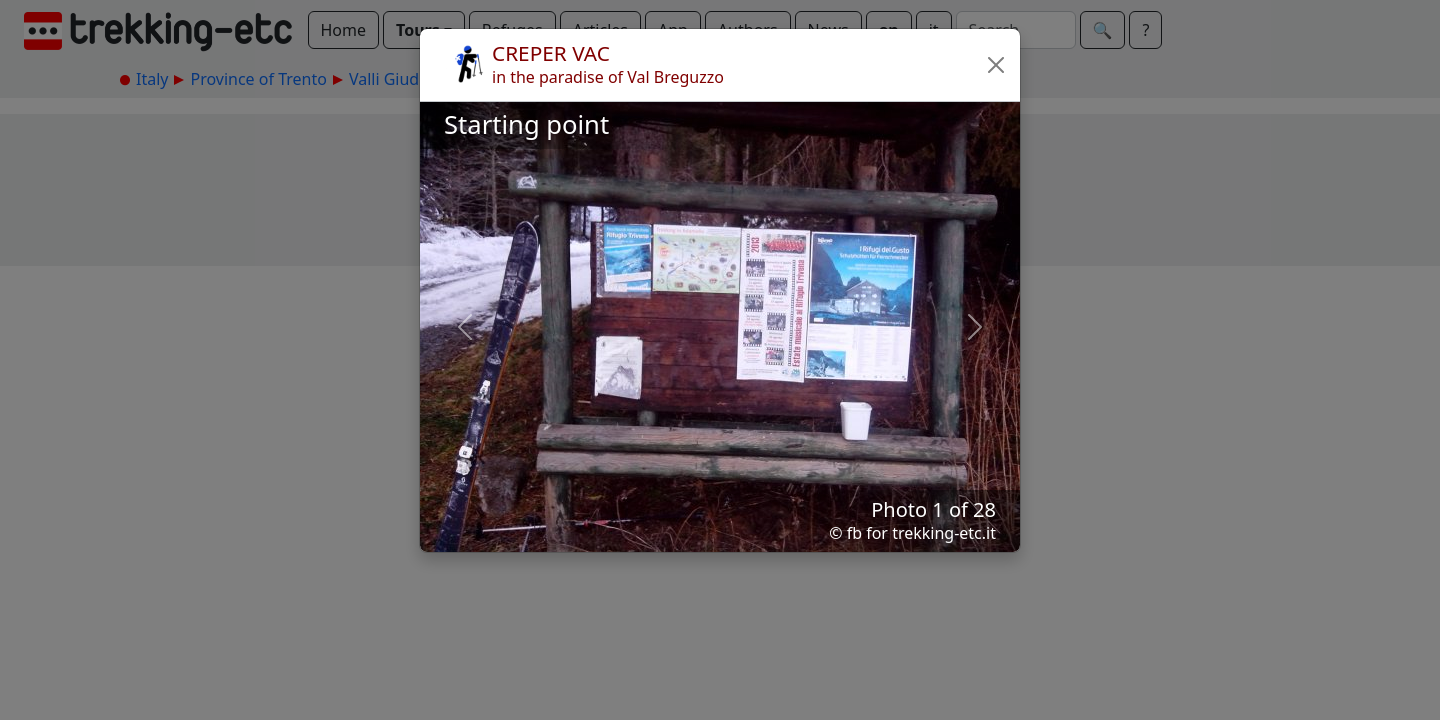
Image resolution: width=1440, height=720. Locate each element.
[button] (996, 65)
